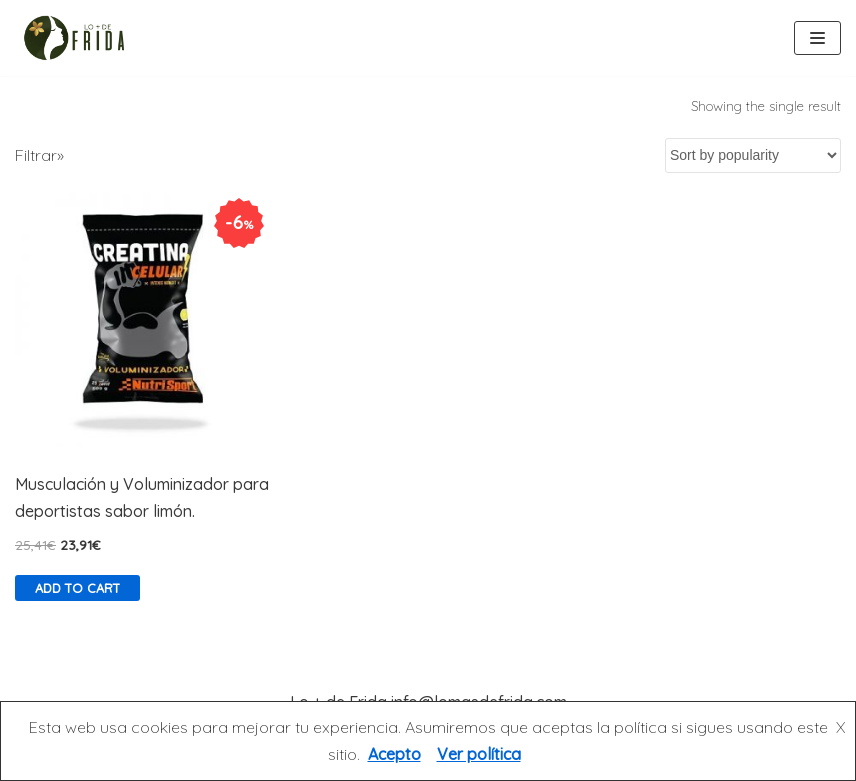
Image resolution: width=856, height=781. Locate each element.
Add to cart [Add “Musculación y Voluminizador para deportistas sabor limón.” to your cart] (77, 588)
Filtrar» (39, 155)
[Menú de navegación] (817, 38)
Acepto (394, 754)
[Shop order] (753, 155)
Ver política (479, 754)
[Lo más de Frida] (80, 38)
